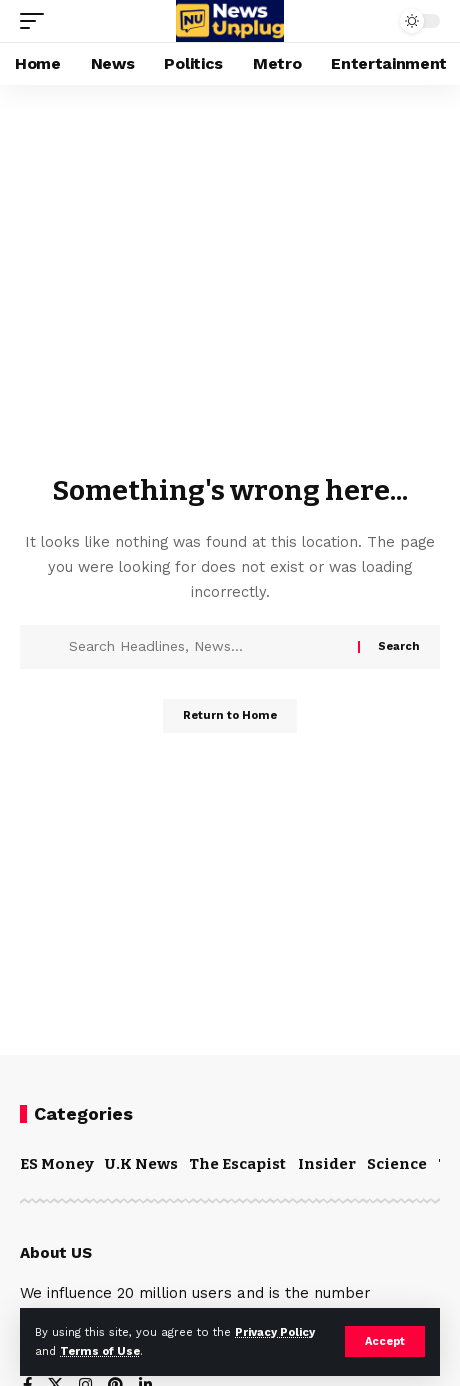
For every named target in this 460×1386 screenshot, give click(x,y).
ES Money (57, 1164)
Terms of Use (100, 1351)
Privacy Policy (275, 1332)
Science (397, 1164)
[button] (385, 1341)
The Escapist (237, 1164)
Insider (327, 1164)
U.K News (141, 1164)
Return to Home (230, 715)
